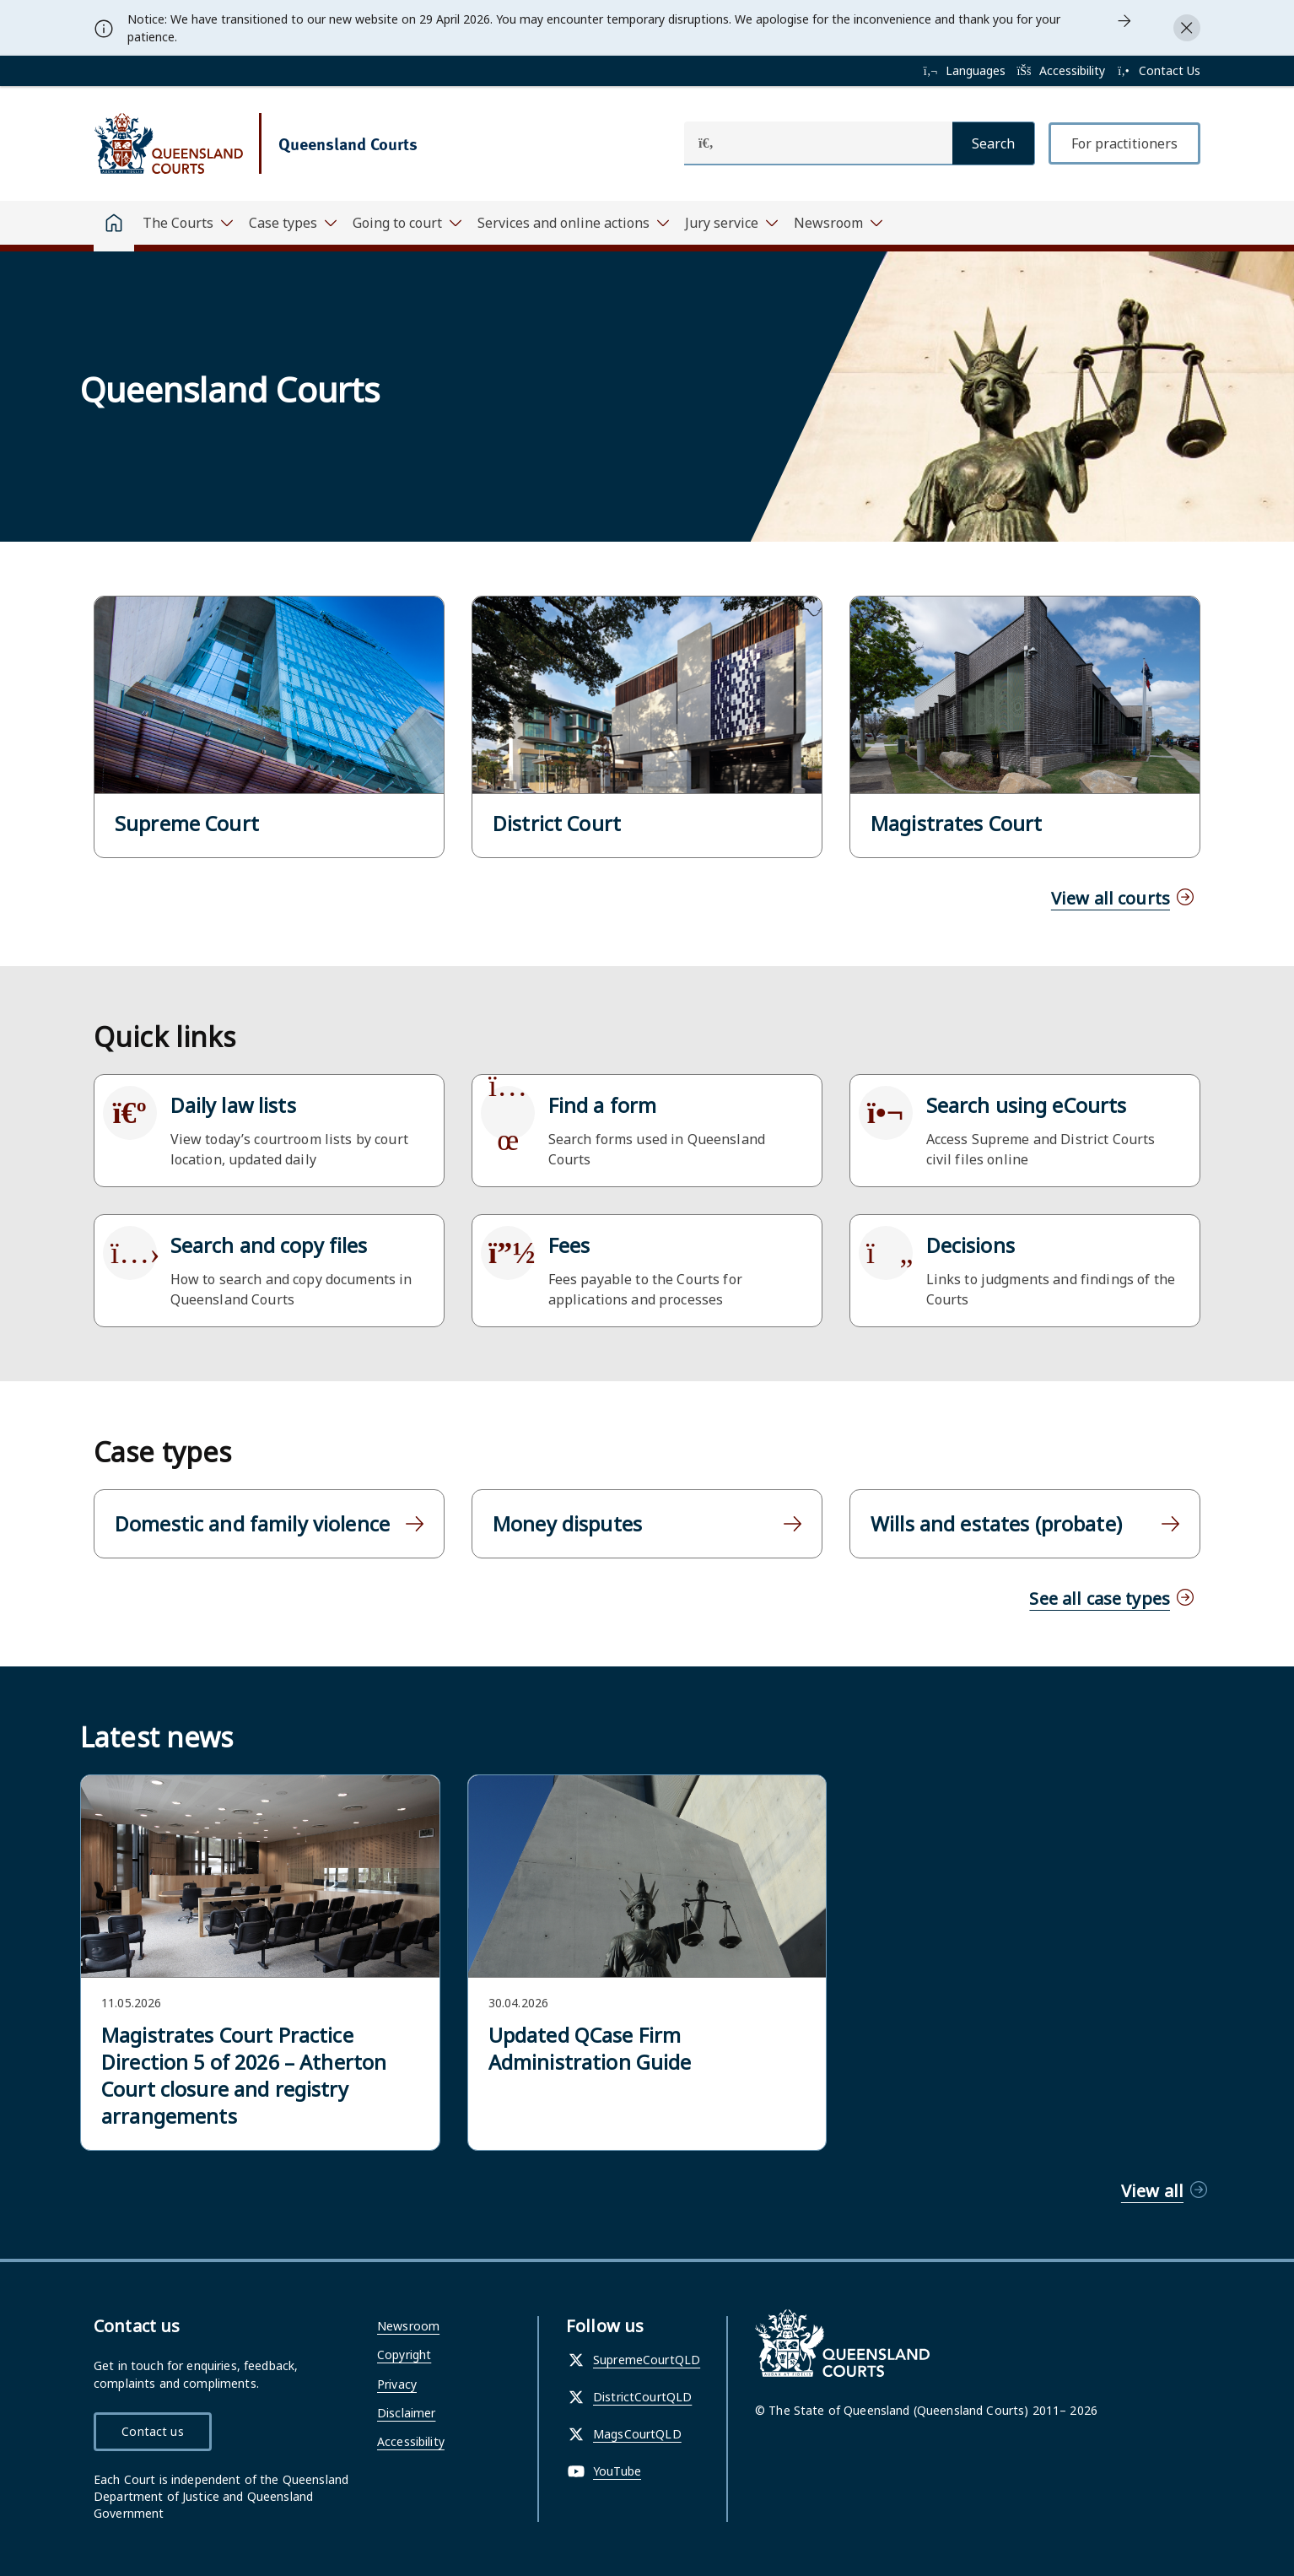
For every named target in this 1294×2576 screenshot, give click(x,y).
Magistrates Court (956, 823)
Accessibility (411, 2441)
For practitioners (1124, 143)
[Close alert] (1186, 27)
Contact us (152, 2431)
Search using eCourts (1026, 1105)
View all (1152, 2190)
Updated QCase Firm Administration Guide (590, 2049)
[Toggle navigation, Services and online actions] (573, 223)
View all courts (1110, 898)
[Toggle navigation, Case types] (292, 223)
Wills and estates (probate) (996, 1523)
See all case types (1099, 1598)
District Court (557, 823)
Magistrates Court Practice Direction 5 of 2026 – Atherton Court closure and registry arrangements (243, 2076)
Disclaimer (406, 2413)
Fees (569, 1245)
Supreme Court (187, 823)
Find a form (602, 1105)
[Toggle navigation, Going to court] (406, 223)
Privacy (397, 2384)
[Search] (993, 143)
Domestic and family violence (252, 1523)
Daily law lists (233, 1105)
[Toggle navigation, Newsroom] (837, 223)
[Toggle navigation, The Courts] (187, 223)
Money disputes (567, 1523)
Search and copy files (269, 1245)
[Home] (114, 226)
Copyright (404, 2354)
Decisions (970, 1245)
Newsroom (408, 2326)
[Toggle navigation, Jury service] (731, 223)
